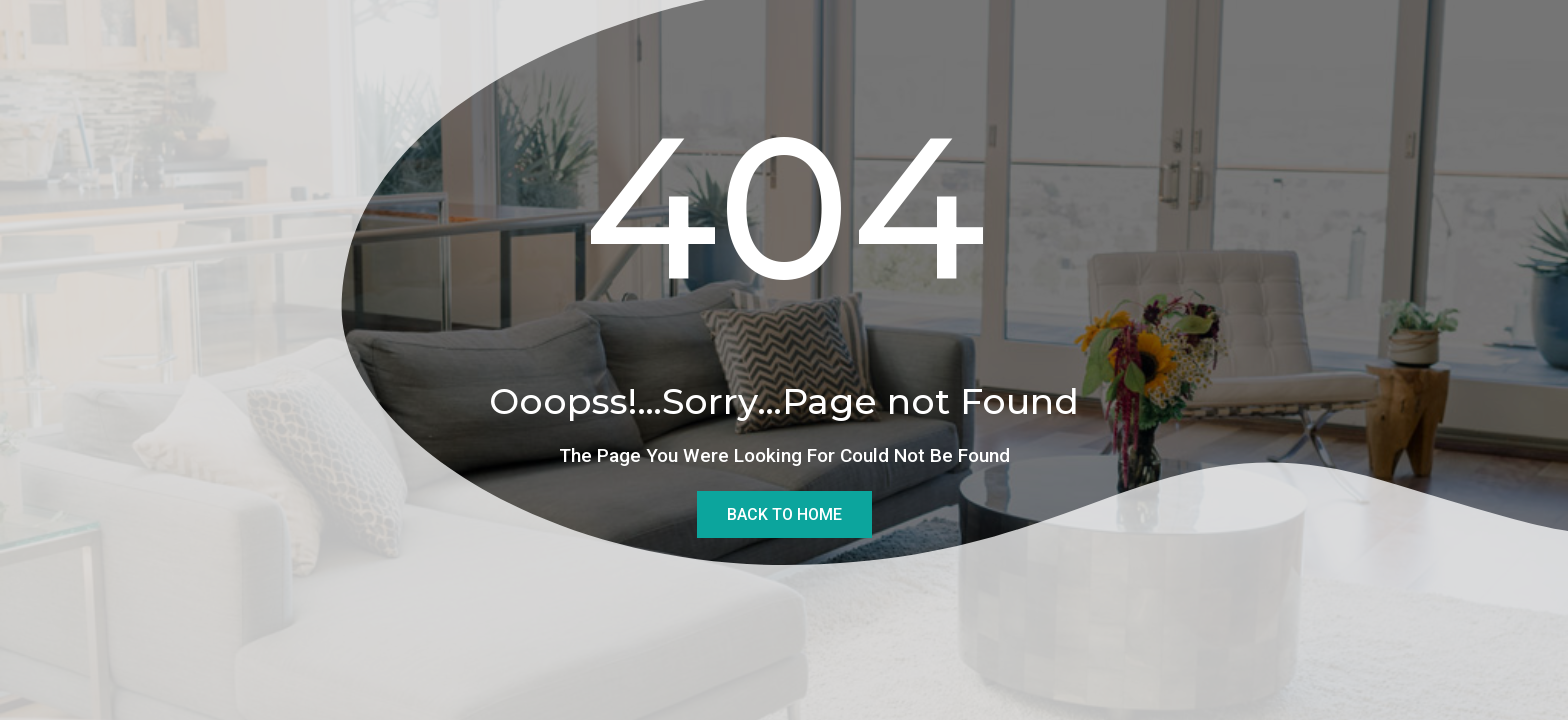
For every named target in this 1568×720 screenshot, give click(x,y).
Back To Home (784, 514)
